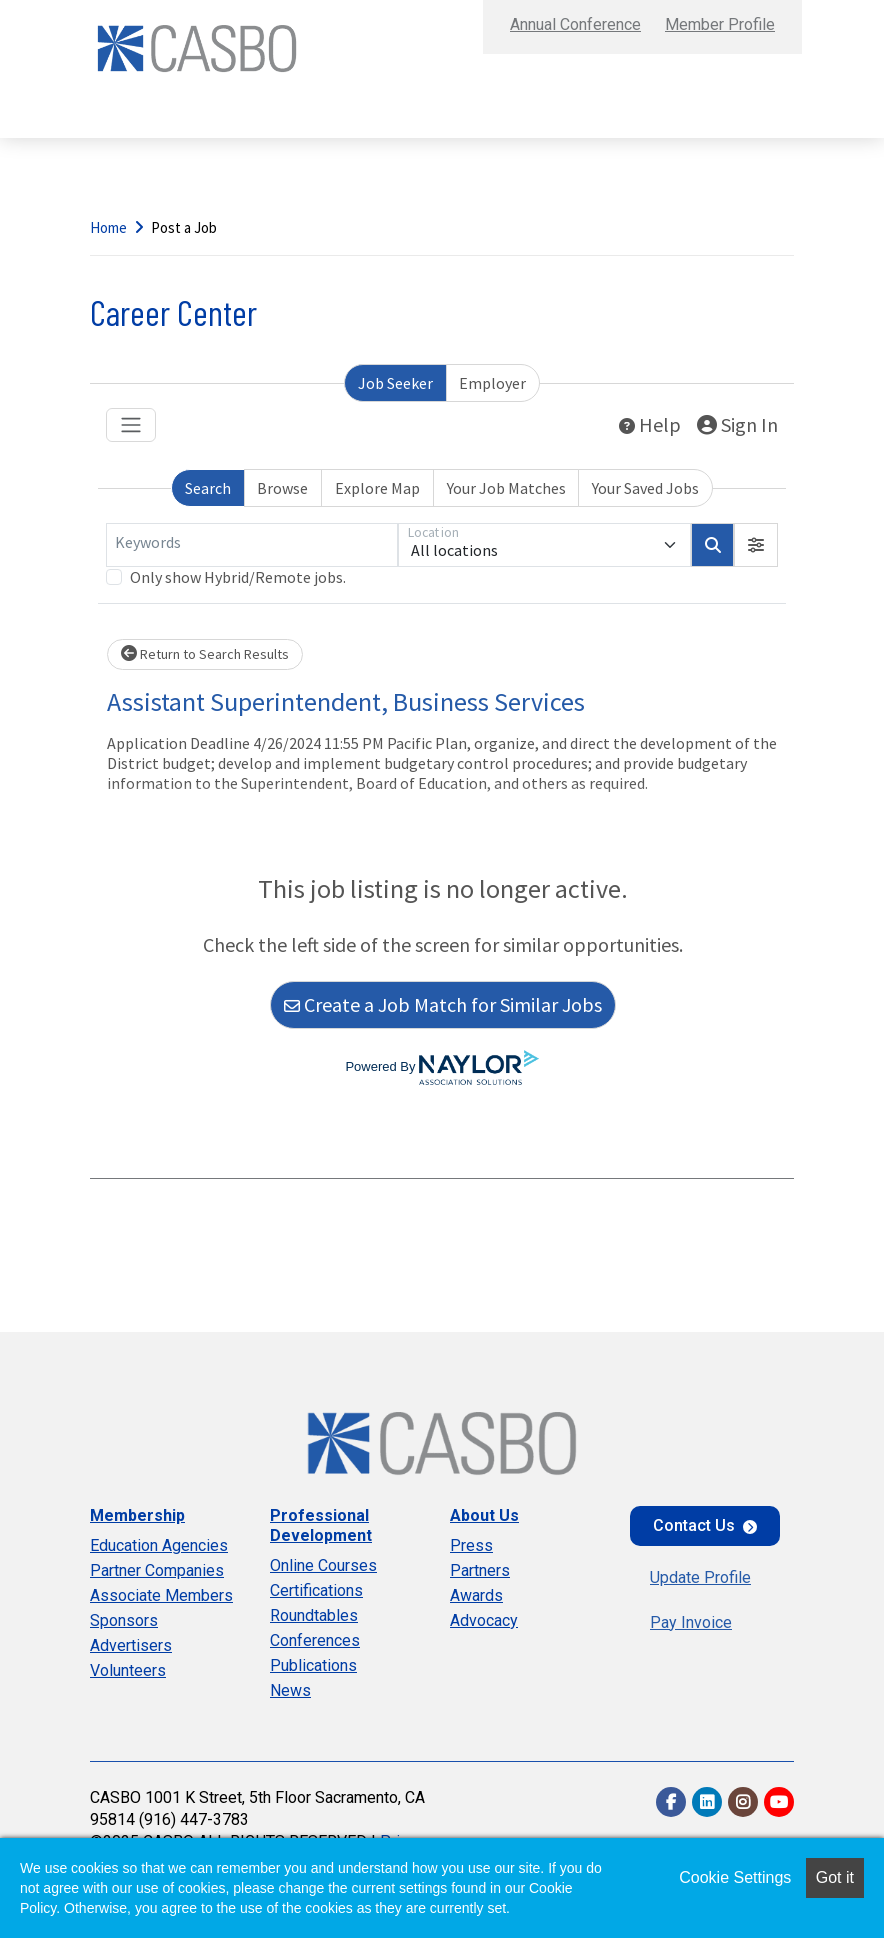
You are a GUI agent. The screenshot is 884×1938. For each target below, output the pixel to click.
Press (471, 1545)
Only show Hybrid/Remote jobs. (238, 577)
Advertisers (131, 1645)
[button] (756, 545)
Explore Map (377, 488)
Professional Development (321, 1525)
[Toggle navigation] (131, 425)
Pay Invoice (691, 1622)
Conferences (315, 1640)
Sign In (737, 424)
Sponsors (124, 1620)
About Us (484, 1515)
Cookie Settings (735, 1877)
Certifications (316, 1590)
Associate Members (161, 1595)
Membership (137, 1515)
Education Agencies (159, 1545)
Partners (480, 1570)
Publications (313, 1665)
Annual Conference (575, 24)
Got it (835, 1877)
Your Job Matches (506, 488)
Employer (492, 383)
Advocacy (484, 1620)
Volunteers (128, 1670)
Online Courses (323, 1565)
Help (650, 424)
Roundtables (314, 1615)
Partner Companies (157, 1570)
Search (208, 488)
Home (108, 227)
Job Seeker (395, 383)
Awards (476, 1595)
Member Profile (720, 24)
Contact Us (694, 1525)
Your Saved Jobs (645, 488)
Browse (282, 488)
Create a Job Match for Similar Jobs (443, 1004)
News (290, 1690)
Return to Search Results (205, 654)
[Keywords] (252, 545)
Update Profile (700, 1577)
